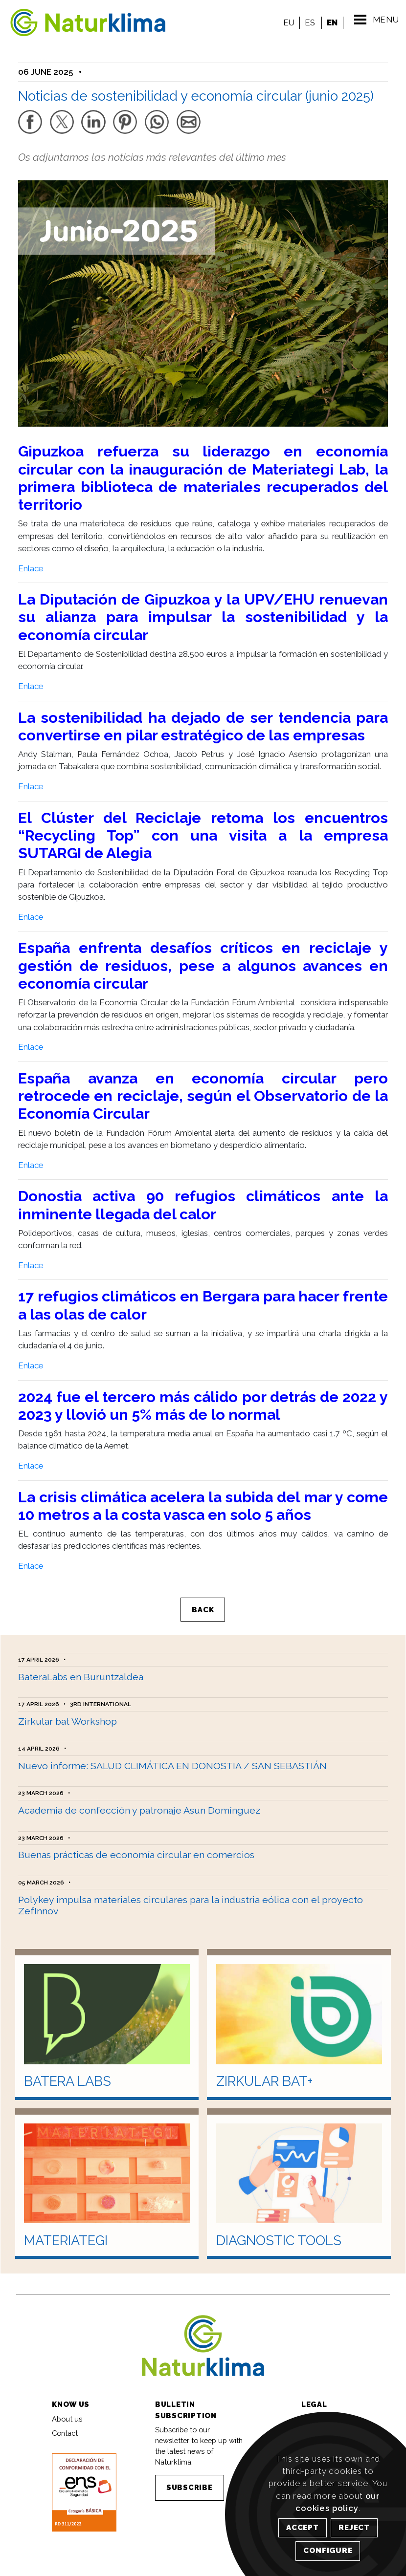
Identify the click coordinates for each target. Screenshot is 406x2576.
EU (285, 22)
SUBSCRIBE (189, 2473)
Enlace (30, 558)
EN (328, 22)
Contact (65, 2419)
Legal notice (321, 2405)
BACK (203, 1600)
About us (67, 2405)
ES (306, 22)
